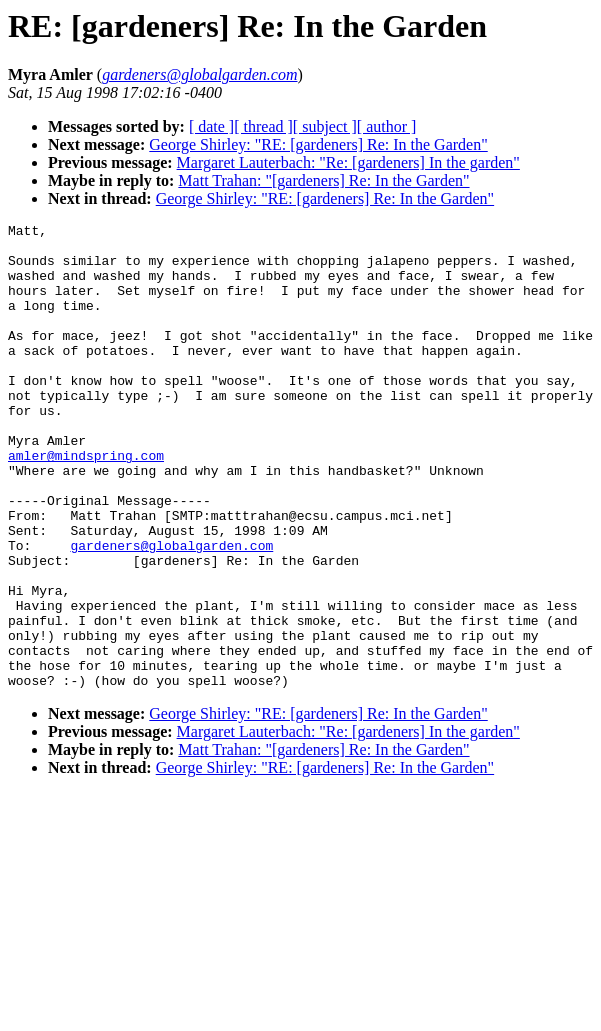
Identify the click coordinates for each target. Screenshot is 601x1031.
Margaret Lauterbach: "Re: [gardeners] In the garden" (348, 162)
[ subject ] (325, 126)
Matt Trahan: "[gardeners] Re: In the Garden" (323, 180)
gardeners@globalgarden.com (171, 611)
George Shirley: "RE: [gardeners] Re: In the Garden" (318, 144)
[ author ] (387, 126)
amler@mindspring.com (86, 503)
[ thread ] (263, 126)
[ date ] (211, 126)
